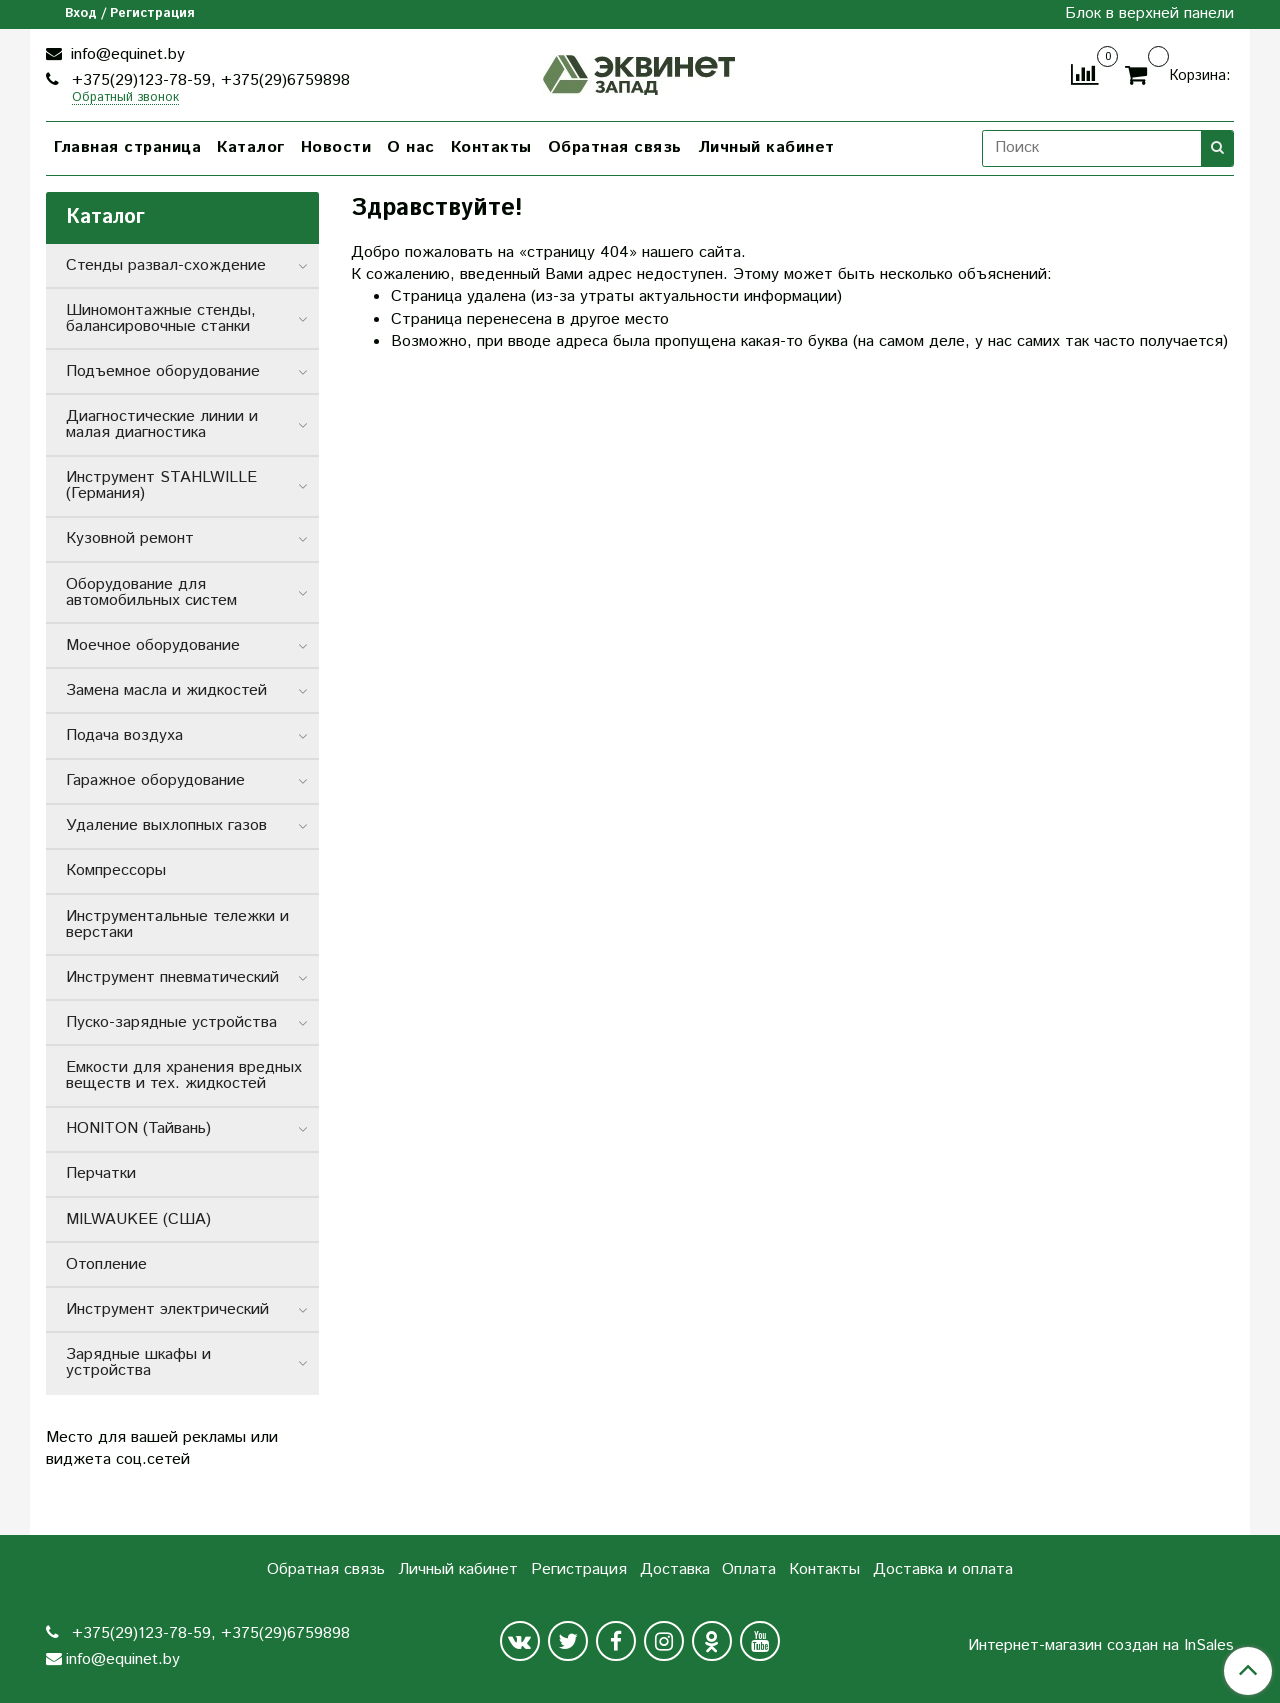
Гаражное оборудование (155, 780)
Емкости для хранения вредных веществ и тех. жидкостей (184, 1075)
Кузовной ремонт (130, 538)
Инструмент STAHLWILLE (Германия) (161, 485)
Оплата (749, 1569)
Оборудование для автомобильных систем (151, 592)
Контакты (491, 147)
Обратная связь (615, 147)
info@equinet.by (125, 54)
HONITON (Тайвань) (138, 1128)
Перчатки (101, 1173)
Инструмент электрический (167, 1309)
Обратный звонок (125, 98)
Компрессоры (116, 870)
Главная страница (127, 147)
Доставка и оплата (943, 1569)
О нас (411, 147)
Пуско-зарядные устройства (171, 1022)
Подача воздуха (124, 735)
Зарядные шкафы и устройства (138, 1362)
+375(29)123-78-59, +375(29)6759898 (208, 80)
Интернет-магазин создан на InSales (1101, 1646)
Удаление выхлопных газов (166, 825)
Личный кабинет (766, 147)
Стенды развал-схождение (166, 265)
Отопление (106, 1264)
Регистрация (579, 1569)
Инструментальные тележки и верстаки (177, 924)
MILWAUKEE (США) (138, 1219)
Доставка (675, 1569)
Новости (336, 147)
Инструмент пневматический (172, 977)
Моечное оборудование (153, 645)
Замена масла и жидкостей (166, 690)
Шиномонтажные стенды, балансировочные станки (161, 318)
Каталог (251, 147)
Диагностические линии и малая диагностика (162, 424)
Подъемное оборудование (163, 371)
